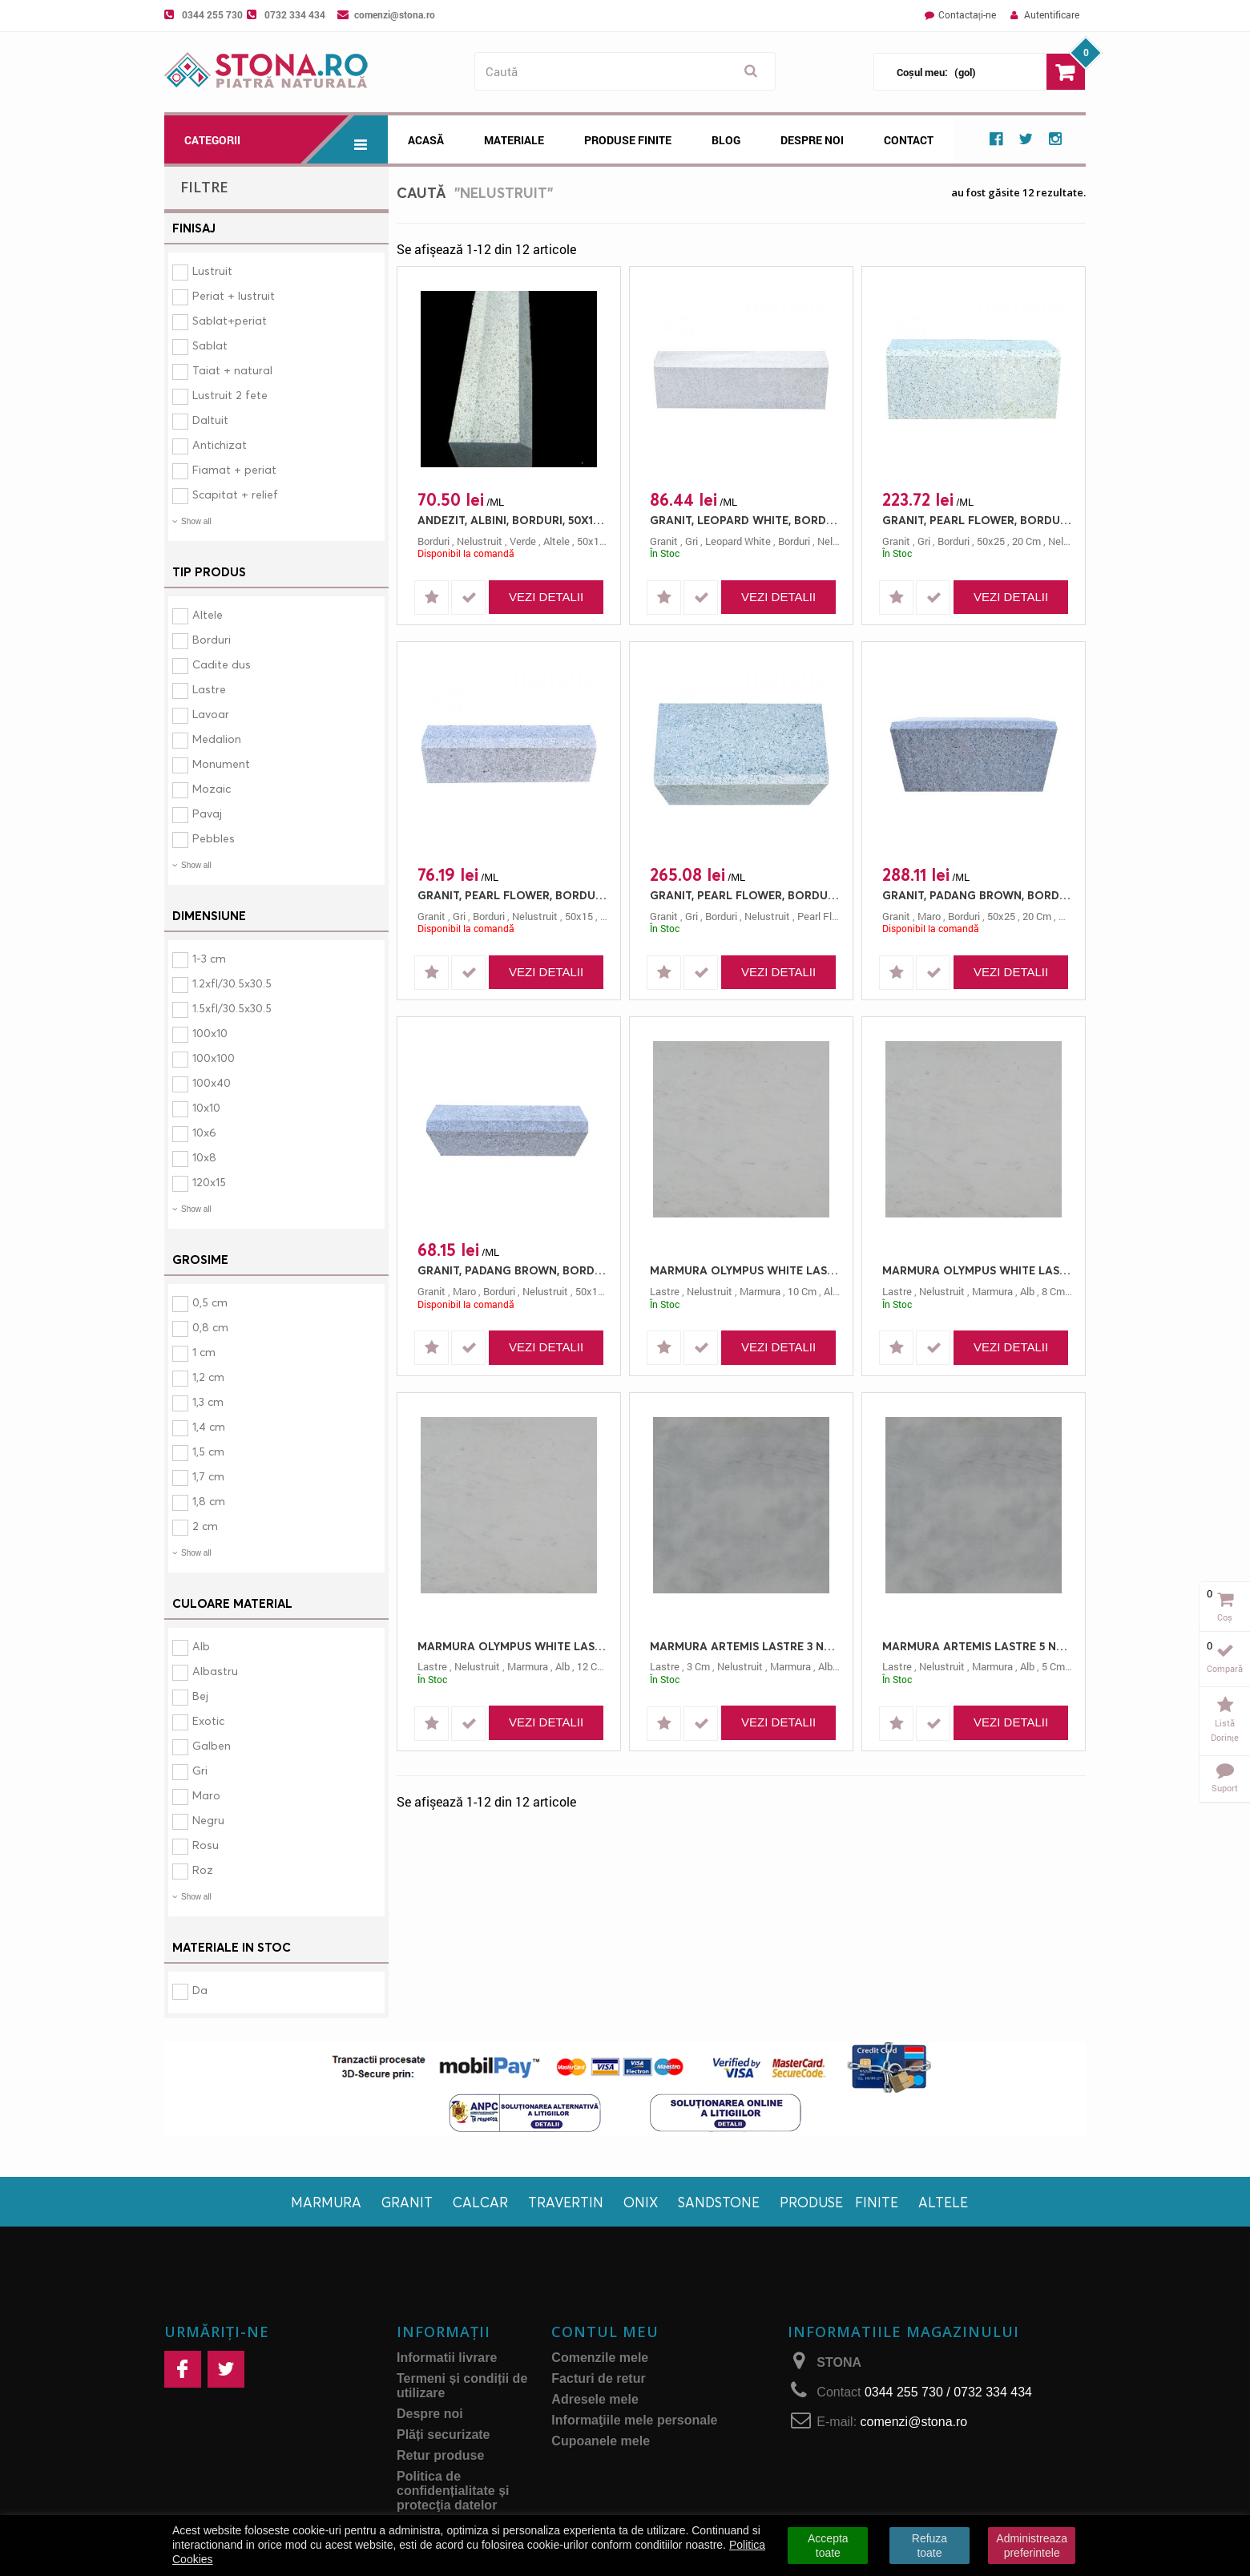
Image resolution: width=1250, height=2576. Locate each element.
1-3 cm (209, 958)
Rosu (205, 1844)
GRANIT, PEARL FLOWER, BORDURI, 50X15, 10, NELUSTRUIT (512, 895)
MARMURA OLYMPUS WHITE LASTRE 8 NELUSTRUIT (977, 1270)
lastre (664, 1291)
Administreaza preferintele (1031, 2545)
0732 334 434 (294, 14)
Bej (200, 1695)
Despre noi (812, 139)
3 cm (698, 1666)
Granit (407, 2202)
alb (831, 1291)
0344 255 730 (212, 14)
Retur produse (440, 2455)
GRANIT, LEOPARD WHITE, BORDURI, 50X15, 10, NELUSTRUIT (745, 520)
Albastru (215, 1671)
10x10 (206, 1107)
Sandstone (719, 2202)
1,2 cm (208, 1376)
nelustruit (479, 541)
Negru (208, 1820)
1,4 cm (208, 1426)
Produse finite (839, 2202)
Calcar (480, 2202)
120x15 (209, 1182)
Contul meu (605, 2331)
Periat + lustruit (233, 295)
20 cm (1026, 541)
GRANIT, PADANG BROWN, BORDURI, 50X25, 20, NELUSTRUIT (977, 895)
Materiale (514, 139)
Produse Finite (627, 139)
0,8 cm (210, 1327)
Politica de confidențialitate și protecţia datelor (453, 2490)
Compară (1225, 1668)
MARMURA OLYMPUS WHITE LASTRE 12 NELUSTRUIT (512, 1646)
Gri (200, 1770)
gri (691, 541)
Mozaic (211, 788)
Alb (201, 1646)
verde (523, 541)
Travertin (565, 2202)
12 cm (591, 1666)
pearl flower (825, 916)
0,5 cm (210, 1302)
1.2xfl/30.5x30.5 (232, 983)
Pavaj (207, 813)
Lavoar (210, 714)
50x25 (991, 541)
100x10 (210, 1033)
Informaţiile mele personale (634, 2420)
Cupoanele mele (600, 2441)
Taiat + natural (232, 370)
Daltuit (210, 419)
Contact (908, 139)
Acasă (426, 139)
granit (664, 541)
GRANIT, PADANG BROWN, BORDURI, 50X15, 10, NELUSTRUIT (512, 1270)
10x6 (204, 1132)
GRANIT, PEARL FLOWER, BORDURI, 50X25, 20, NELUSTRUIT (977, 520)
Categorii (286, 139)
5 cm (1053, 1666)
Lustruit (212, 270)
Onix (640, 2202)
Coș (1224, 1617)
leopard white (738, 541)
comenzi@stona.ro (394, 14)
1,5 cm (208, 1451)
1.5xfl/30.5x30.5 (232, 1008)
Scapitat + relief (235, 494)
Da (200, 1990)
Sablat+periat (229, 320)
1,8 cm (208, 1501)
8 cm (1053, 1291)
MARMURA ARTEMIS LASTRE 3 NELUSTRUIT (745, 1646)
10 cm (802, 1291)
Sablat (210, 345)
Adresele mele (595, 2399)
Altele (207, 614)
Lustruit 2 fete (230, 395)
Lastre (209, 689)
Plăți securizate (443, 2434)
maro (929, 916)
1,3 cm (208, 1401)
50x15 (591, 541)
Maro (206, 1795)
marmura (760, 1291)
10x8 (204, 1157)
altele (556, 541)
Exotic (208, 1720)
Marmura (326, 2202)
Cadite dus (221, 664)
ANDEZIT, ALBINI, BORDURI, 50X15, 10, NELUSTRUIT (512, 520)
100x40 (211, 1082)
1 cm (204, 1352)
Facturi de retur (598, 2378)
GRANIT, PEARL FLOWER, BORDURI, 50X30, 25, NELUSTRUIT (745, 895)
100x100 (213, 1057)
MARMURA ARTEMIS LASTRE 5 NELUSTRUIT (977, 1646)
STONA (839, 2362)
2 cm (205, 1525)
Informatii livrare (447, 2357)
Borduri (211, 639)
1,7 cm (208, 1476)
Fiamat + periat (234, 469)
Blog (726, 139)
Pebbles (213, 838)
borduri (433, 541)
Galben (211, 1745)
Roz (202, 1869)
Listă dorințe (1225, 1730)
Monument (221, 763)
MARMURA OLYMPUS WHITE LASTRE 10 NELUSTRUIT (745, 1270)
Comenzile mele (599, 2357)
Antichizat (219, 444)
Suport (1225, 1788)
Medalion (216, 738)
